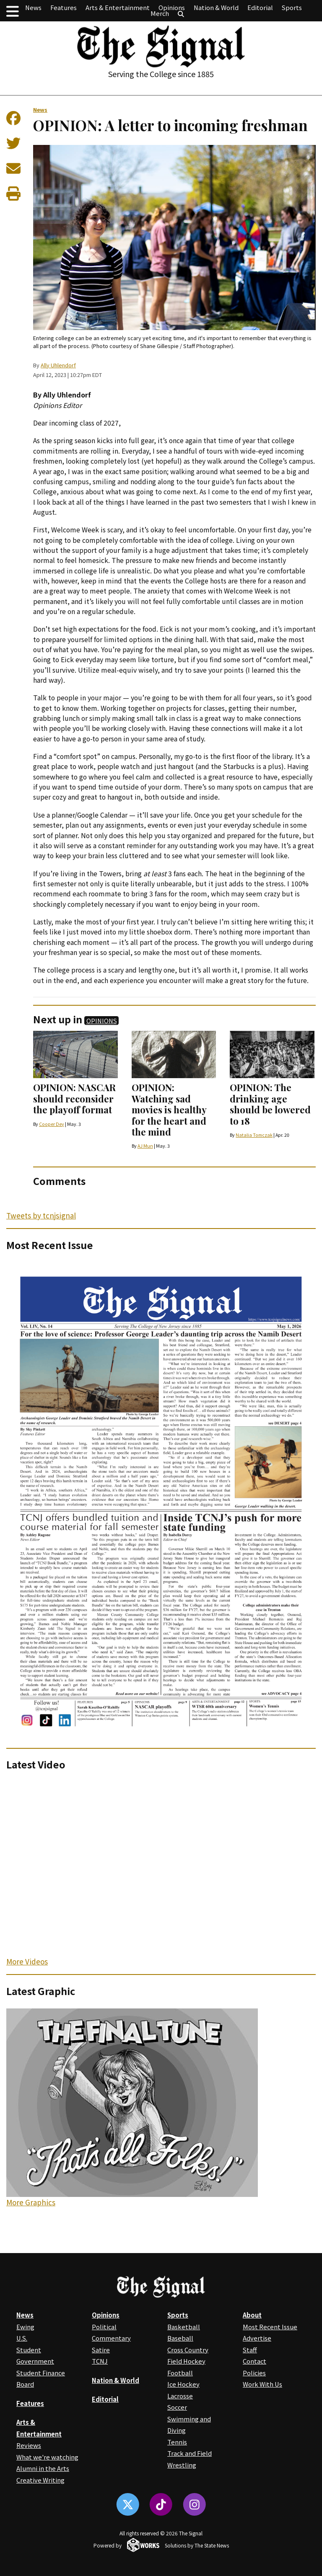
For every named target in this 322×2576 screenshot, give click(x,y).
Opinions (171, 7)
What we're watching (47, 2456)
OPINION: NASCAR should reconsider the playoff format (74, 1098)
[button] (12, 10)
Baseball (180, 2337)
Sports (292, 7)
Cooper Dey (51, 1124)
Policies (254, 2372)
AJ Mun (145, 1146)
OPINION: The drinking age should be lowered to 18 (270, 1104)
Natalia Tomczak (254, 1135)
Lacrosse (180, 2395)
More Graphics (30, 2202)
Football (180, 2372)
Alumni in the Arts (42, 2468)
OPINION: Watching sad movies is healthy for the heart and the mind (169, 1109)
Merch (160, 13)
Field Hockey (186, 2361)
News (33, 7)
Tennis (177, 2441)
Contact (254, 2361)
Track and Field (189, 2453)
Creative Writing (40, 2479)
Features (63, 7)
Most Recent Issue (270, 2326)
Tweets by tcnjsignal (41, 1215)
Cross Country (187, 2349)
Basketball (183, 2326)
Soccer (177, 2407)
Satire (101, 2349)
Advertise (257, 2337)
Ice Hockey (183, 2384)
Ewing (25, 2326)
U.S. (21, 2337)
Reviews (28, 2445)
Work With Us (262, 2384)
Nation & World (216, 7)
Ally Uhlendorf (58, 365)
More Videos (27, 1961)
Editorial (260, 7)
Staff (250, 2349)
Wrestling (181, 2464)
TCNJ (100, 2361)
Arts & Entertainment (118, 7)
